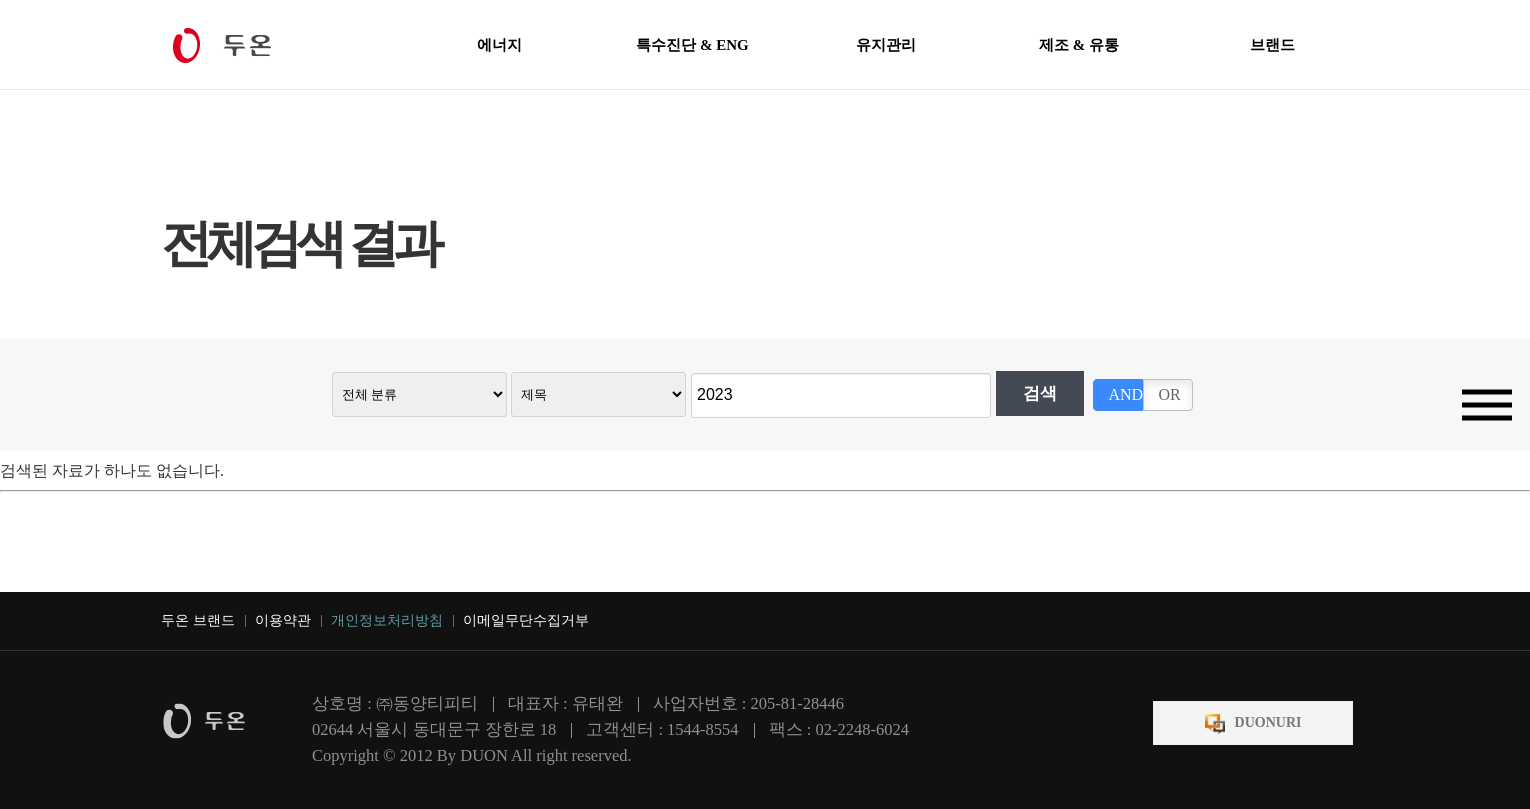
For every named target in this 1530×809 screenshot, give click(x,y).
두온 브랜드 (198, 620)
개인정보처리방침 (387, 620)
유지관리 (886, 45)
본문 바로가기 (0, 0)
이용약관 (283, 620)
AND (1125, 394)
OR (1169, 394)
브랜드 (1272, 45)
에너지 (499, 45)
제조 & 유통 (1079, 45)
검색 (1040, 393)
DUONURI (1268, 722)
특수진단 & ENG (692, 45)
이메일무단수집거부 (526, 620)
